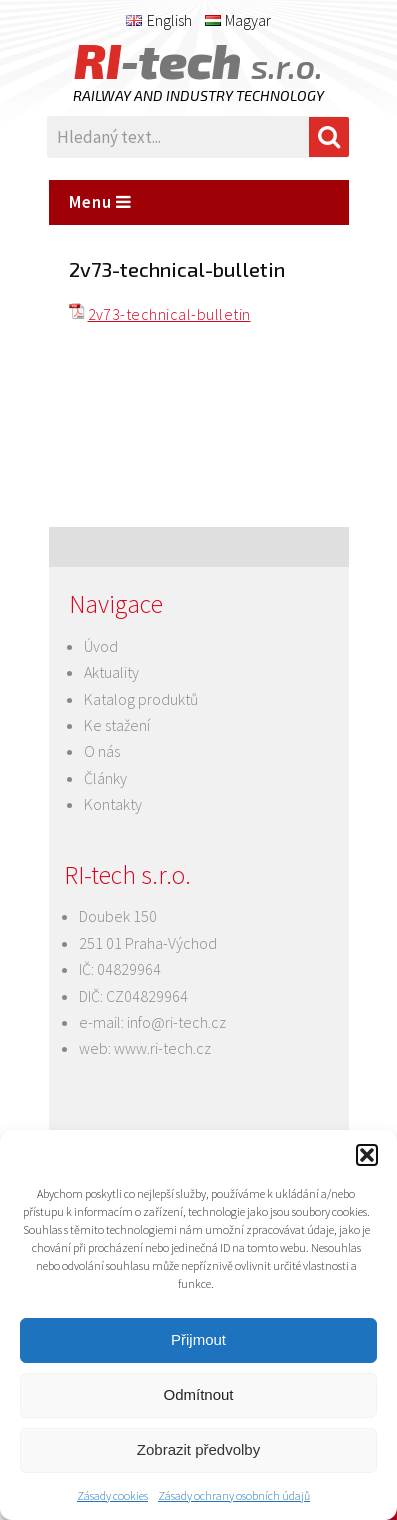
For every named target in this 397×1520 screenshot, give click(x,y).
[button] (367, 1155)
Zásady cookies (112, 1495)
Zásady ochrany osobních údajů (234, 1495)
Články (105, 778)
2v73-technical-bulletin (169, 314)
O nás (102, 751)
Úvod (101, 646)
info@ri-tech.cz (176, 1022)
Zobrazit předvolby (198, 1449)
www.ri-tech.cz (162, 1048)
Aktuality (111, 672)
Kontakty (113, 804)
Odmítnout (198, 1394)
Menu (100, 202)
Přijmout (198, 1339)
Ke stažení (117, 725)
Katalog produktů (141, 699)
